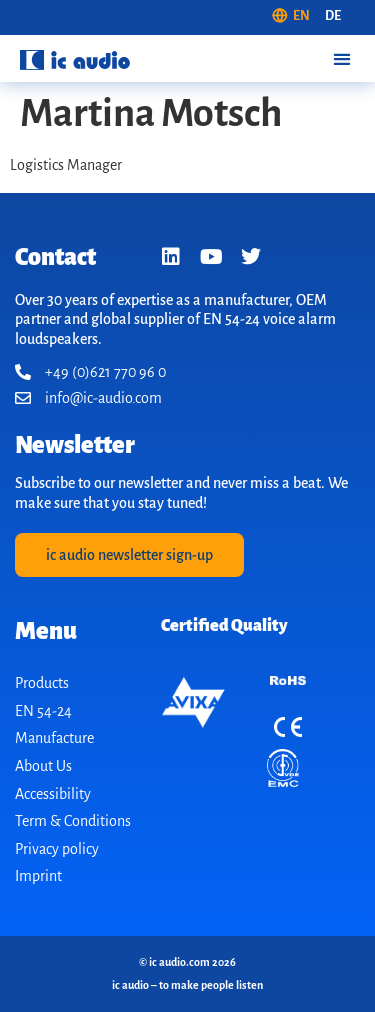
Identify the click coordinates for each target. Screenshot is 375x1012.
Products (42, 683)
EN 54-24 (43, 711)
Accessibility (53, 794)
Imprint (38, 876)
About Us (43, 766)
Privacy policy (57, 849)
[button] (341, 58)
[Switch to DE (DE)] (333, 17)
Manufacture (54, 738)
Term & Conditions (73, 821)
